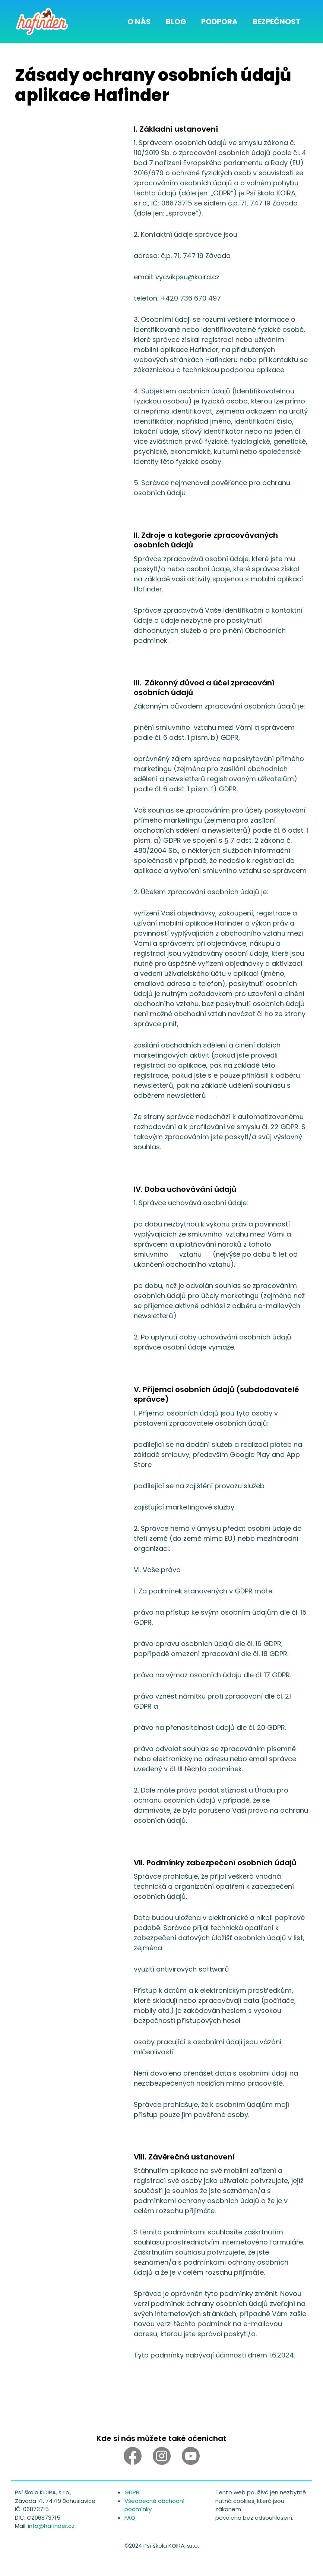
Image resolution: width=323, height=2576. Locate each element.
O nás (139, 21)
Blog (176, 21)
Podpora (219, 21)
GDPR (131, 2492)
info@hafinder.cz (51, 2526)
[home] (42, 21)
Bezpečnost (277, 21)
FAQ (129, 2518)
